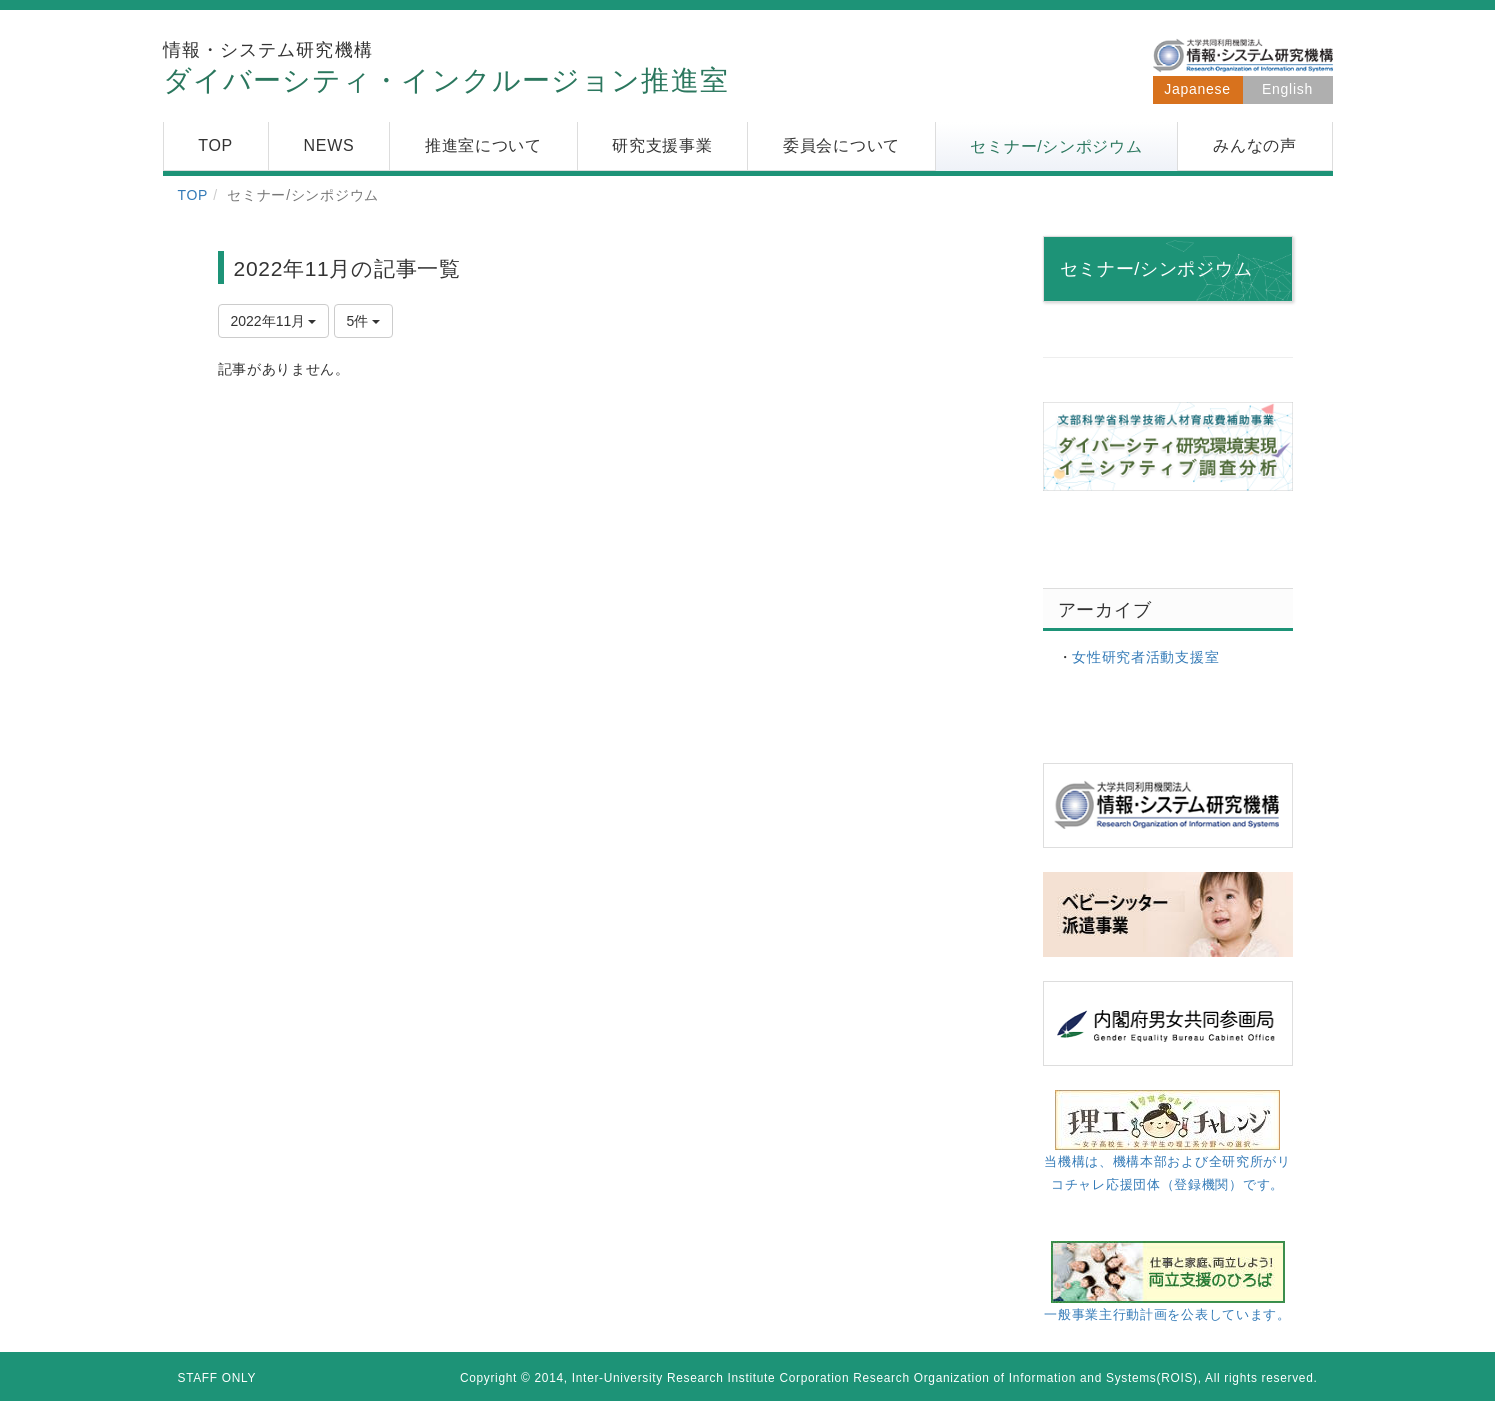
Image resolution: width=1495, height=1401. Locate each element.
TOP (193, 195)
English (1287, 89)
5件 (364, 321)
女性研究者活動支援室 (1145, 657)
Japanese (1197, 89)
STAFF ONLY (217, 1378)
